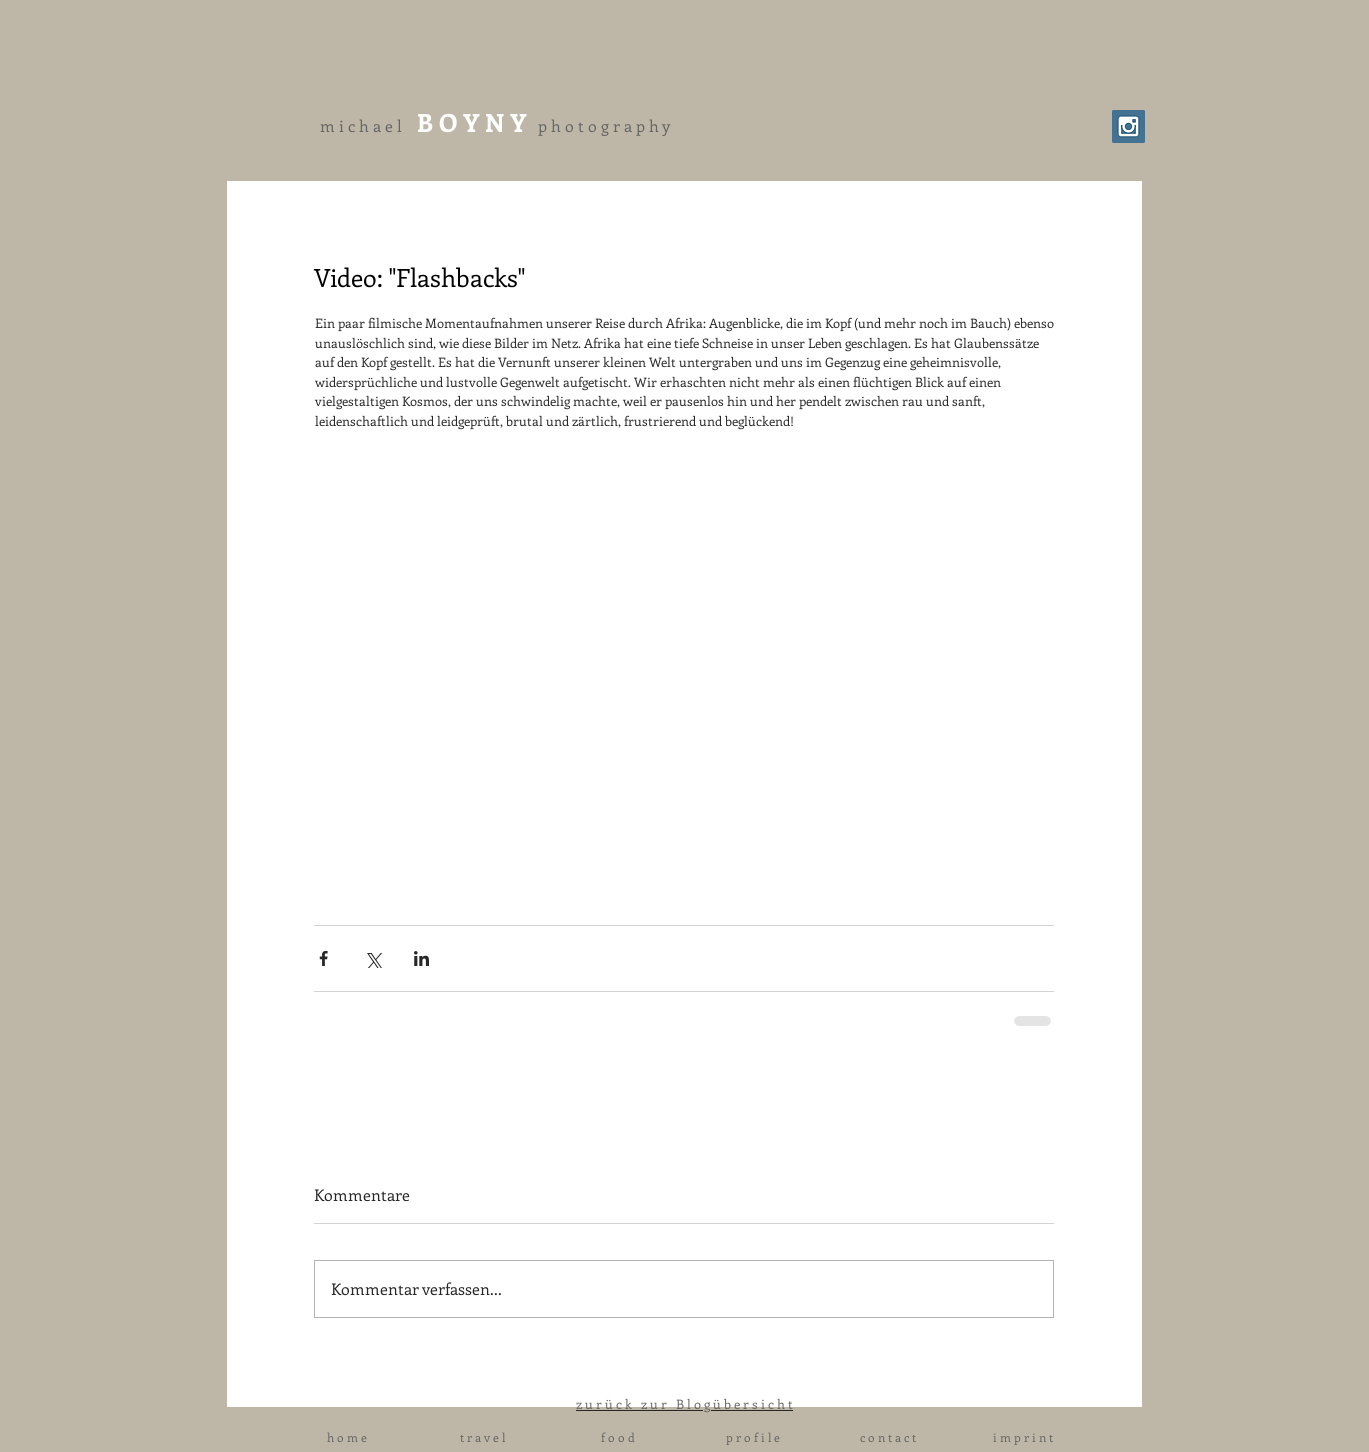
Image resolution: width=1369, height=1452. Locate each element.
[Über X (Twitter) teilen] (372, 958)
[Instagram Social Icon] (1128, 126)
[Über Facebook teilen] (323, 958)
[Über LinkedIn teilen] (421, 958)
